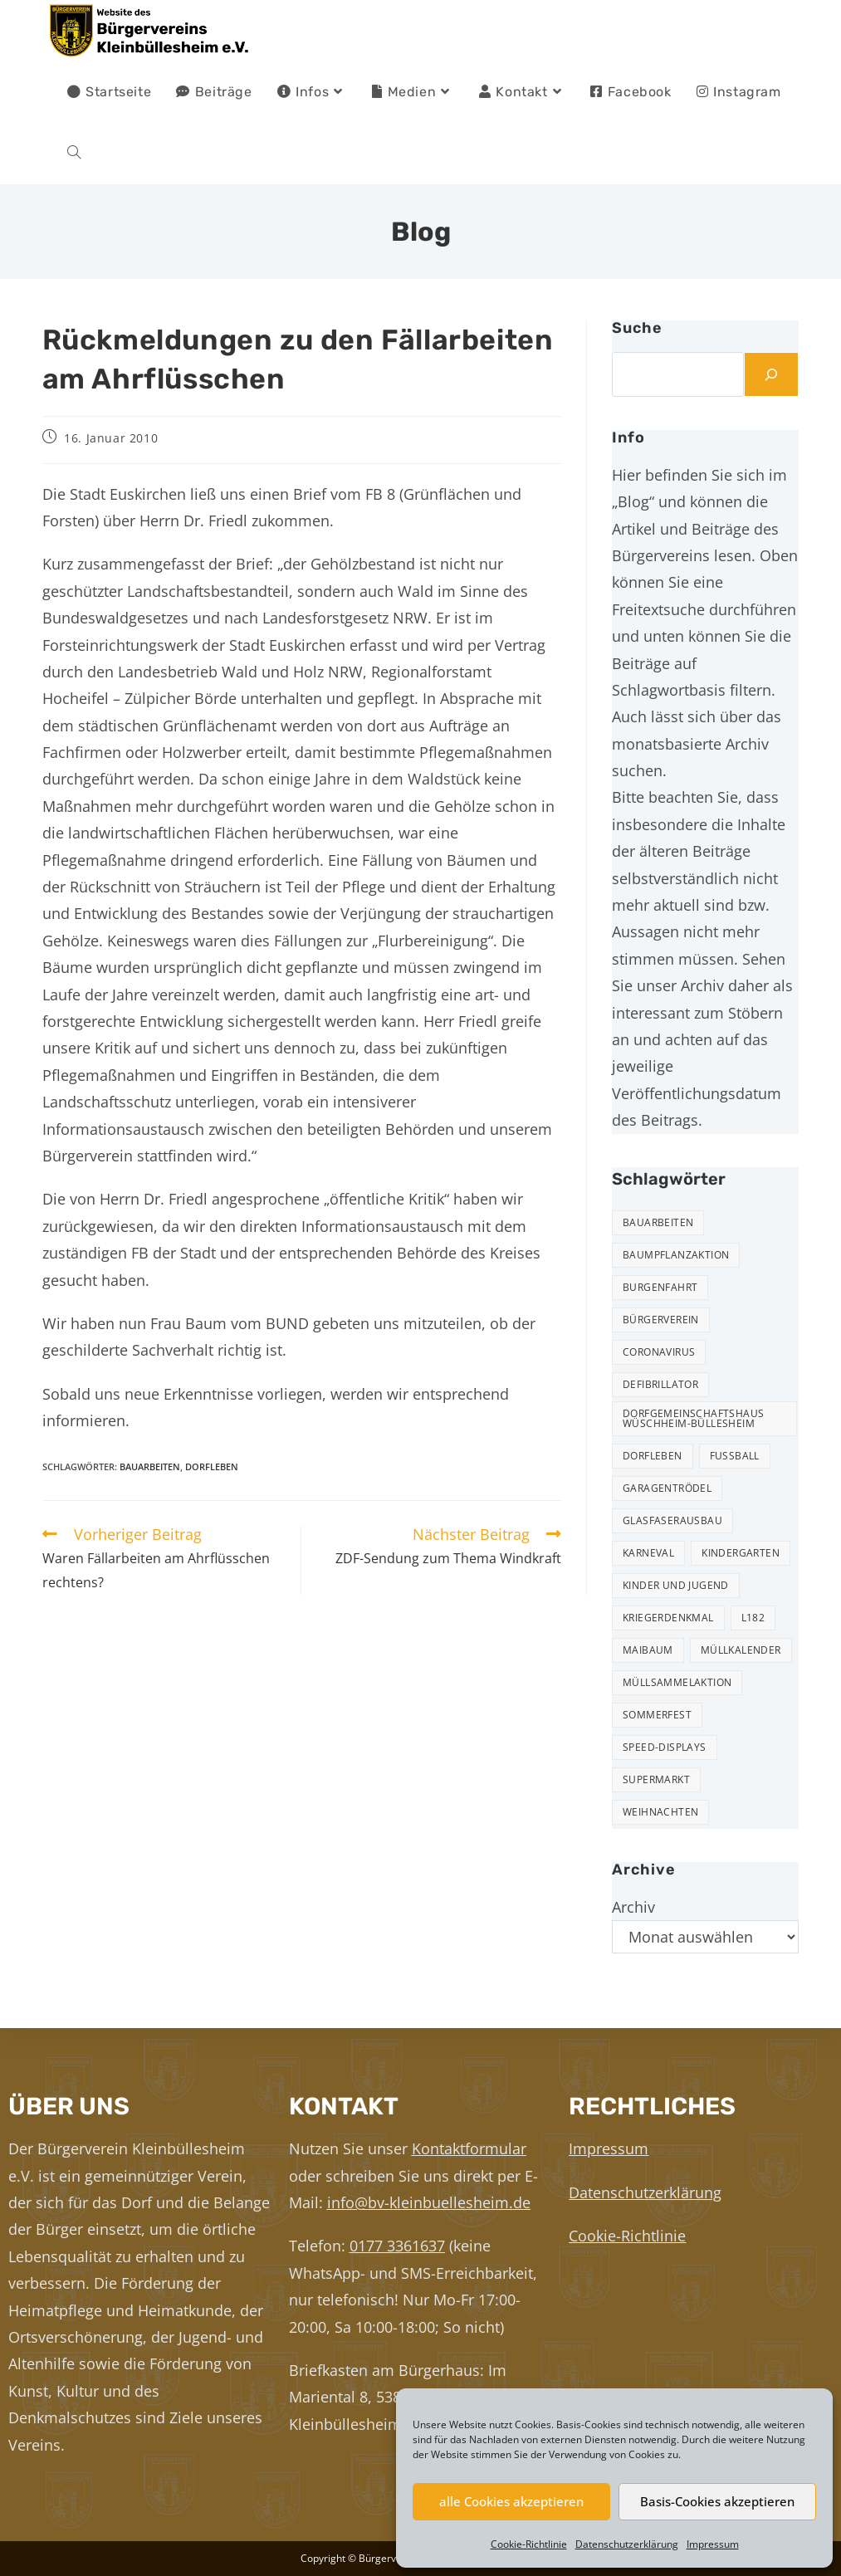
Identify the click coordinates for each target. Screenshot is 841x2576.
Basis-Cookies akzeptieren (717, 2501)
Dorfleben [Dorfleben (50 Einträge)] (652, 1456)
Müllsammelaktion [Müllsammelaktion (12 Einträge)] (677, 1682)
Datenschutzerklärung (626, 2544)
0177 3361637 (397, 2246)
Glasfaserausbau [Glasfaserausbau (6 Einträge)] (672, 1520)
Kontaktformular (469, 2148)
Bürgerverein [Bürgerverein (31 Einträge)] (661, 1319)
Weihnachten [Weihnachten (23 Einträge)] (660, 1812)
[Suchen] (771, 374)
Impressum (713, 2544)
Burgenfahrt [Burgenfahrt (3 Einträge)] (660, 1287)
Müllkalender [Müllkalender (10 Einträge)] (741, 1650)
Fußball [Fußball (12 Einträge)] (735, 1456)
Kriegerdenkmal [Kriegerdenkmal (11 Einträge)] (668, 1618)
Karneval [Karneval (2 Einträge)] (648, 1553)
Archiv (633, 1907)
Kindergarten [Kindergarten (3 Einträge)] (741, 1553)
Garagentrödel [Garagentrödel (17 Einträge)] (667, 1488)
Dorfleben (211, 1466)
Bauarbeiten (150, 1466)
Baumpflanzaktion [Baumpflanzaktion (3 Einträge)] (676, 1255)
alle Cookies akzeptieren (511, 2501)
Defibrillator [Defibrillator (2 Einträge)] (660, 1384)
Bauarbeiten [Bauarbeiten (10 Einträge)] (658, 1222)
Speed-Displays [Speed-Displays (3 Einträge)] (665, 1747)
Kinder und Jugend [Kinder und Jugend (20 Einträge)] (676, 1585)
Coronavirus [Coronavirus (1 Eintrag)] (659, 1352)
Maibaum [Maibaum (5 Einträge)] (648, 1650)
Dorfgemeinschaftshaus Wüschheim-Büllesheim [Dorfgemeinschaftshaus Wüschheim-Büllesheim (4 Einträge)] (693, 1418)
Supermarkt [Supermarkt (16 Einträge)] (656, 1779)
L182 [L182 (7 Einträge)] (753, 1618)
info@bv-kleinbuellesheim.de (429, 2202)
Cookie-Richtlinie (529, 2544)
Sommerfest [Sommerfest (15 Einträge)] (657, 1715)
